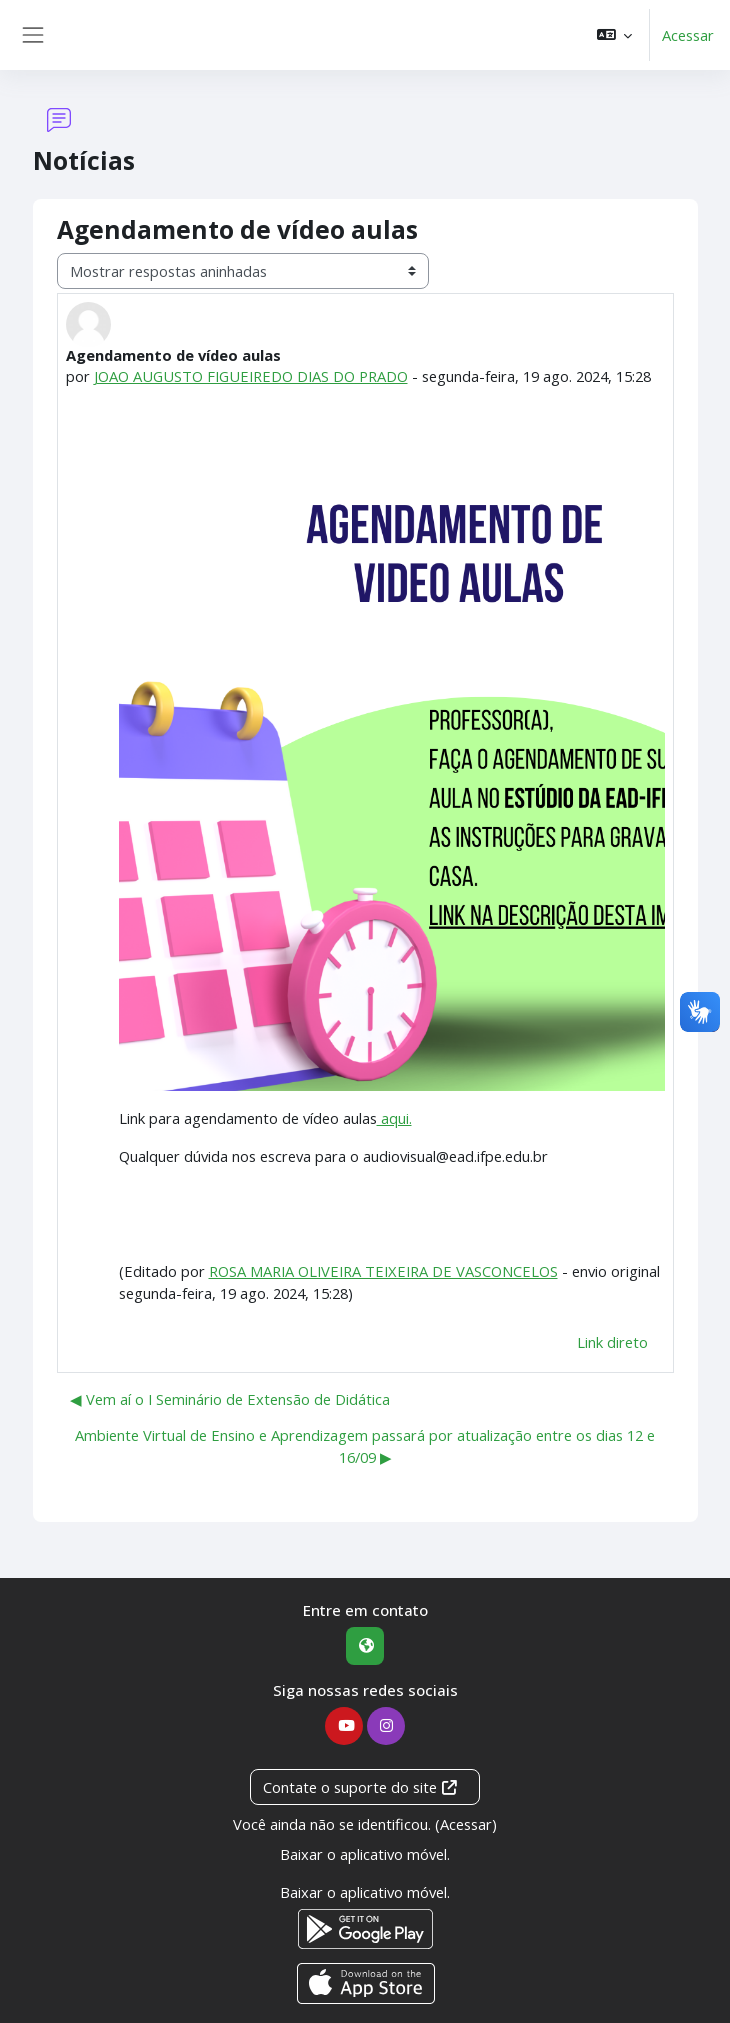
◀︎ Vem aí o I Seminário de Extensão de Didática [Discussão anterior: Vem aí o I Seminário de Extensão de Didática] (230, 1399)
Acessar (688, 35)
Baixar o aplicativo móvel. (365, 1854)
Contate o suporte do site (361, 1787)
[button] (614, 35)
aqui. (394, 1118)
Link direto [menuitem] (612, 1342)
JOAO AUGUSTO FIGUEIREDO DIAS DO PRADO (252, 376)
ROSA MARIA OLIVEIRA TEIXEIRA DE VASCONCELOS (383, 1271)
